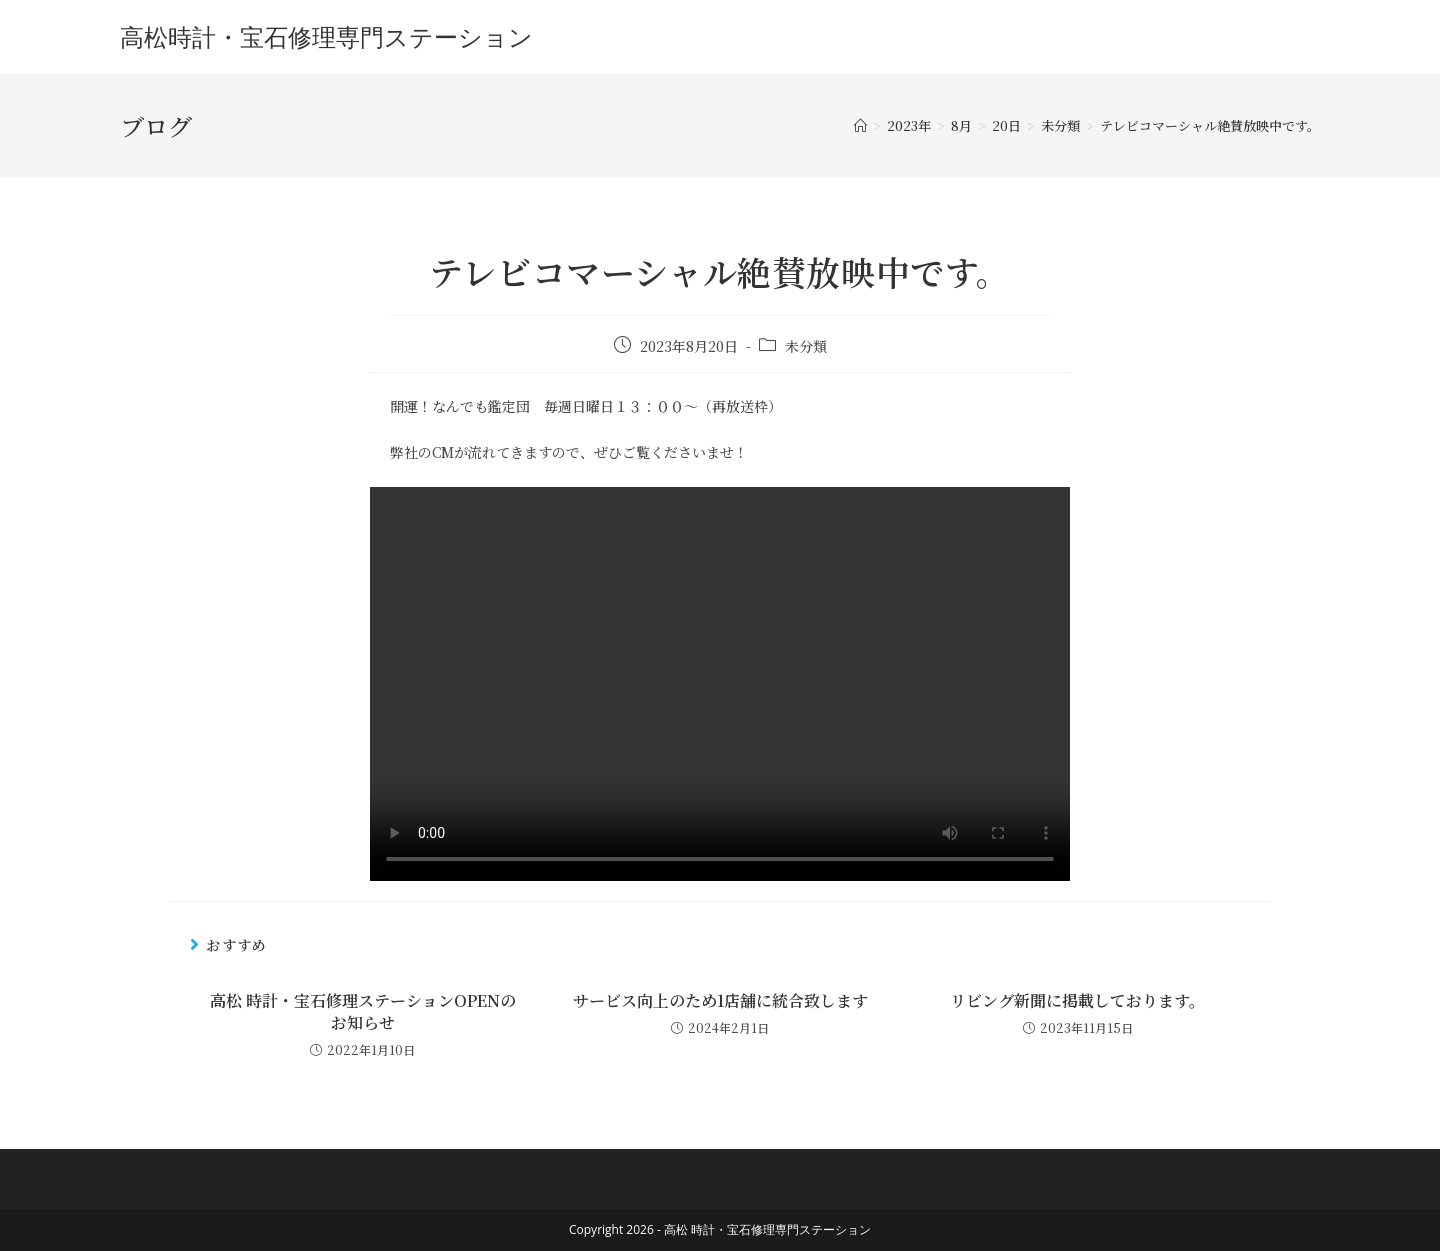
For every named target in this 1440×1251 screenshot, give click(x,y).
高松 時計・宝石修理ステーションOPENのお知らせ (363, 1012)
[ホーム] (860, 125)
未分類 (806, 346)
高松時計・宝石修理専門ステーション (326, 36)
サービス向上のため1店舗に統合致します (720, 1001)
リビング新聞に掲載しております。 (1077, 1001)
